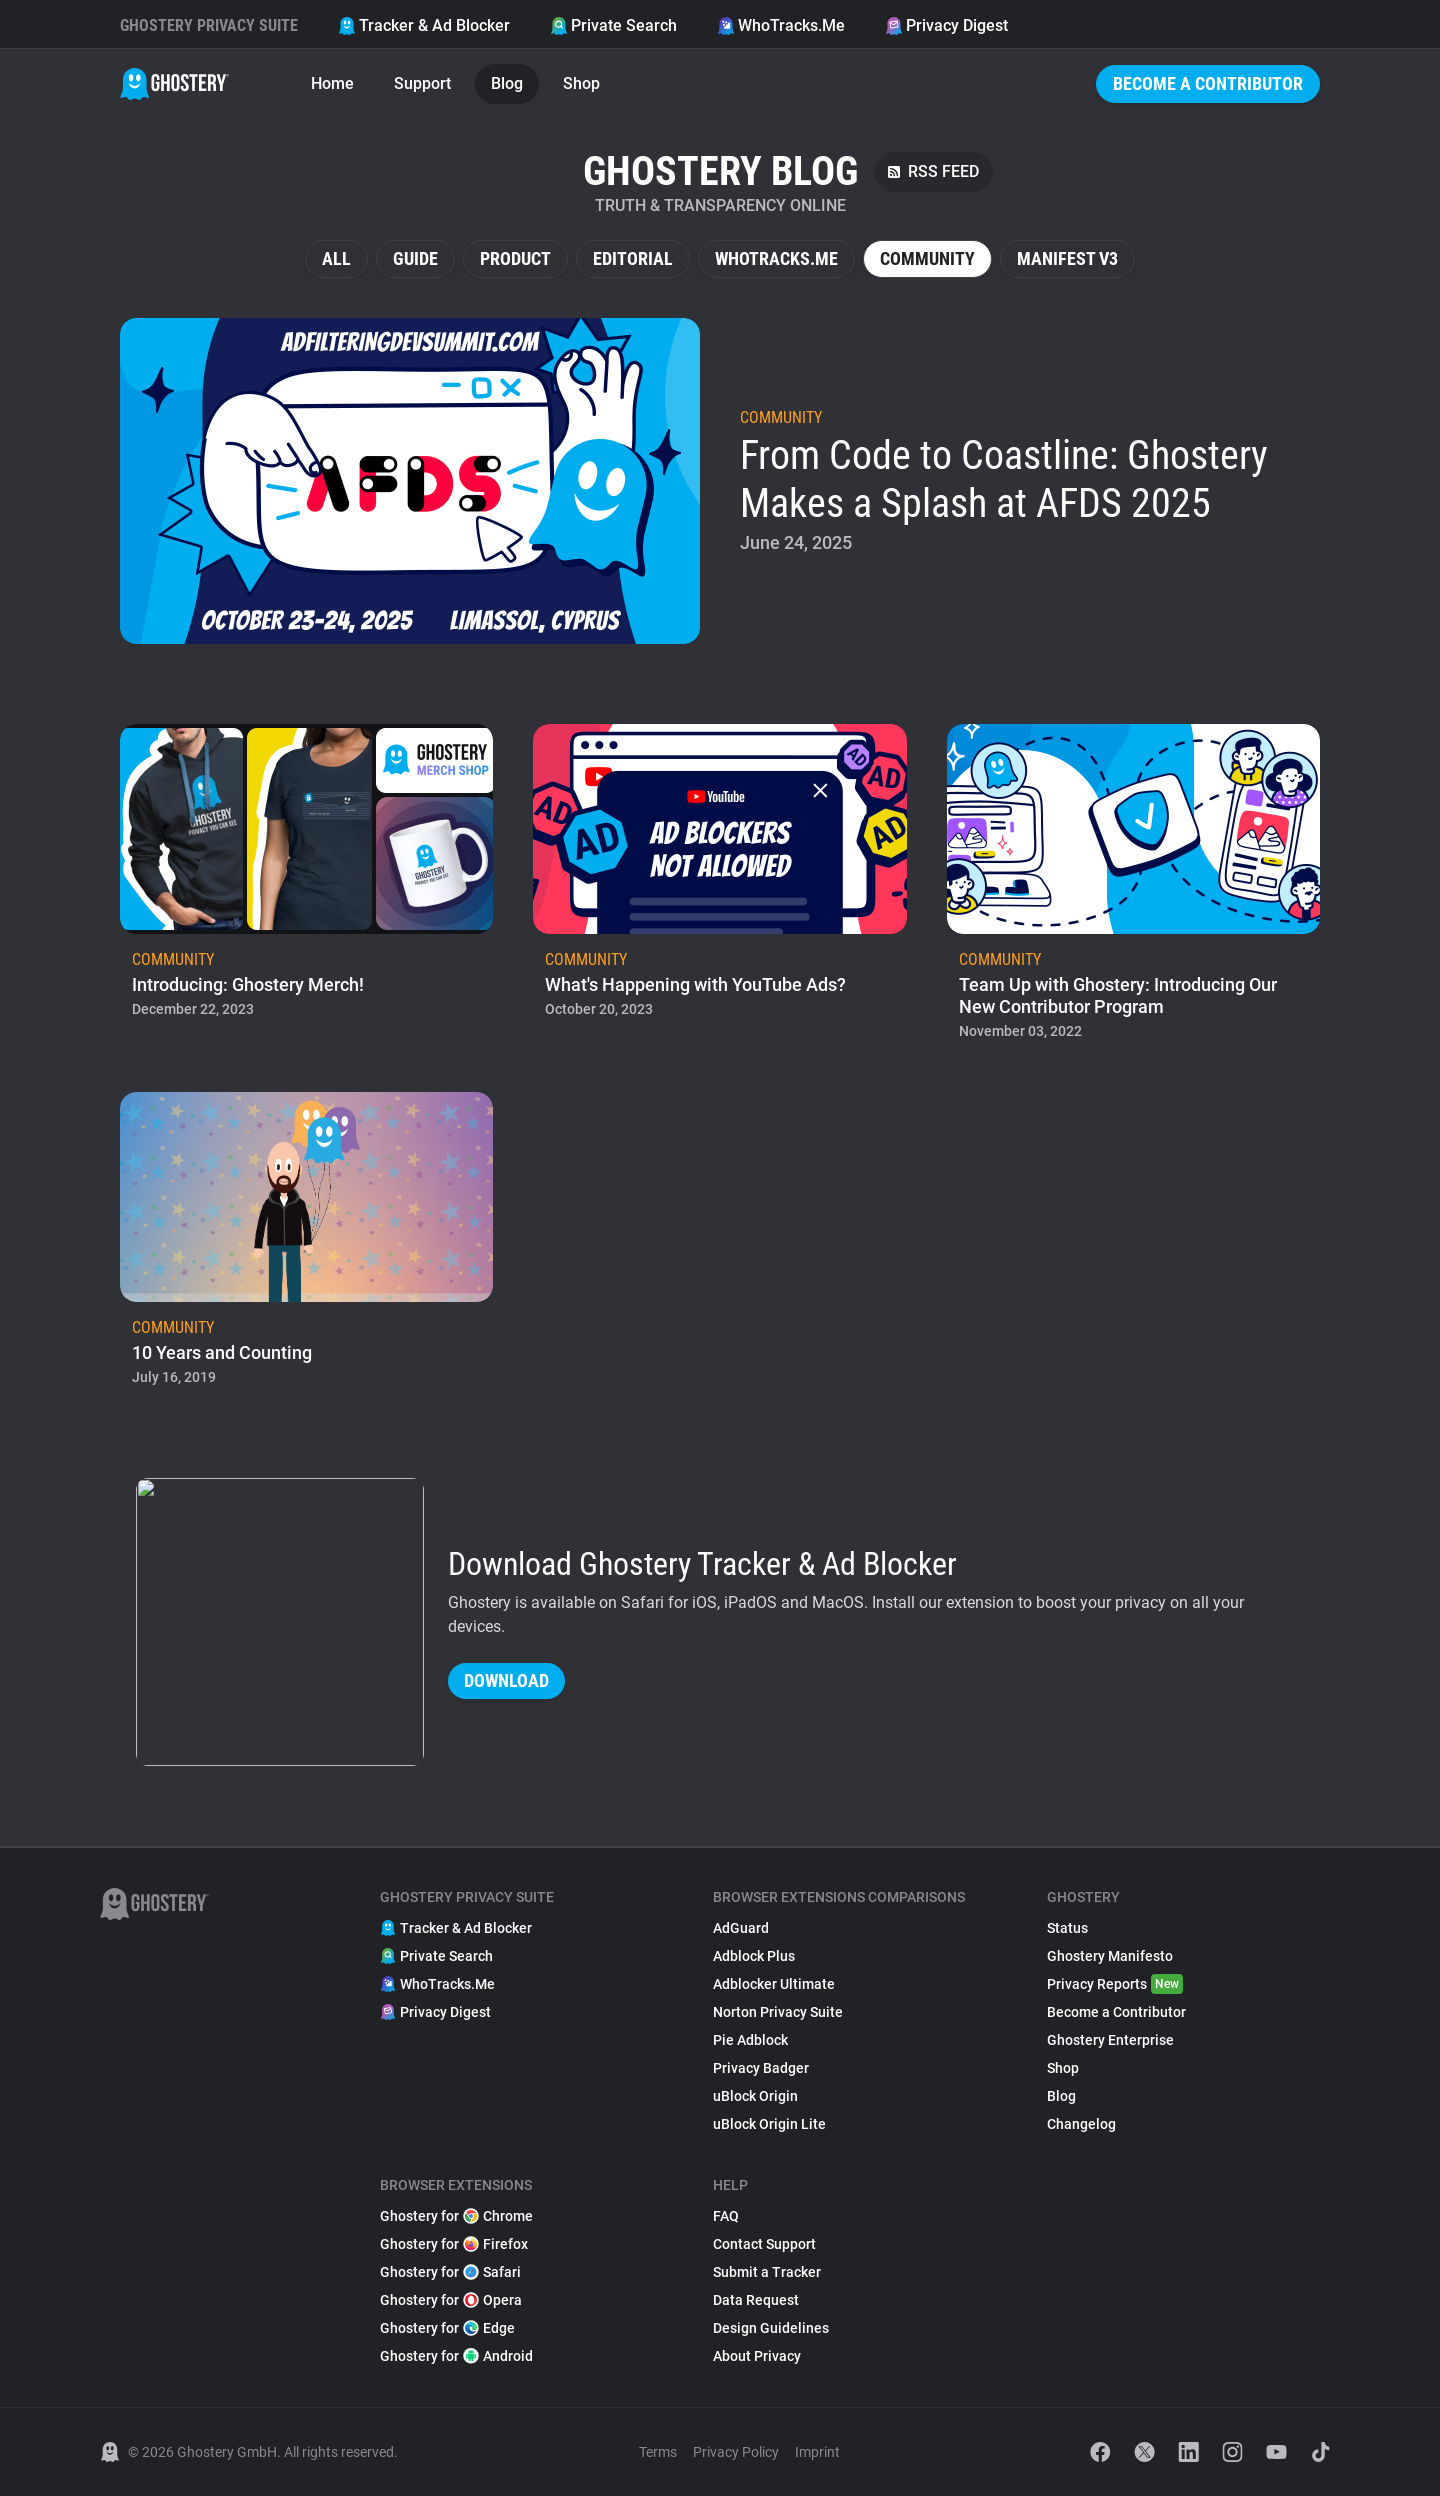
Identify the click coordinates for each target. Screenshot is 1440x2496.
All (336, 258)
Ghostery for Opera (451, 2300)
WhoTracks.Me (781, 25)
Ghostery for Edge (447, 2328)
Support (422, 83)
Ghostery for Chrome (456, 2216)
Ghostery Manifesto (1110, 1956)
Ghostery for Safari (450, 2272)
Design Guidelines (771, 2328)
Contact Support (764, 2244)
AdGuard (741, 1928)
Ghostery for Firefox (454, 2244)
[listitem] (720, 481)
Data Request (756, 2300)
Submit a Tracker (767, 2272)
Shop (581, 83)
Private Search (613, 25)
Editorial (633, 258)
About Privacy (757, 2356)
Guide (415, 258)
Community (927, 258)
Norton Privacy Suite (778, 2012)
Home (332, 83)
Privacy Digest (946, 25)
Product (515, 258)
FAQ (726, 2216)
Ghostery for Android (456, 2356)
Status (1067, 1928)
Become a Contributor (1208, 83)
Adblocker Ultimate (774, 1984)
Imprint (817, 2452)
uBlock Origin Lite (769, 2124)
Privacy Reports (1115, 1984)
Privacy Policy (736, 2452)
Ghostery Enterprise (1110, 2040)
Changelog (1081, 2124)
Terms (658, 2452)
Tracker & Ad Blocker (424, 25)
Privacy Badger (761, 2068)
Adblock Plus (754, 1956)
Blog (507, 83)
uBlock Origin (755, 2096)
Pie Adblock (750, 2040)
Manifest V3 (1067, 258)
